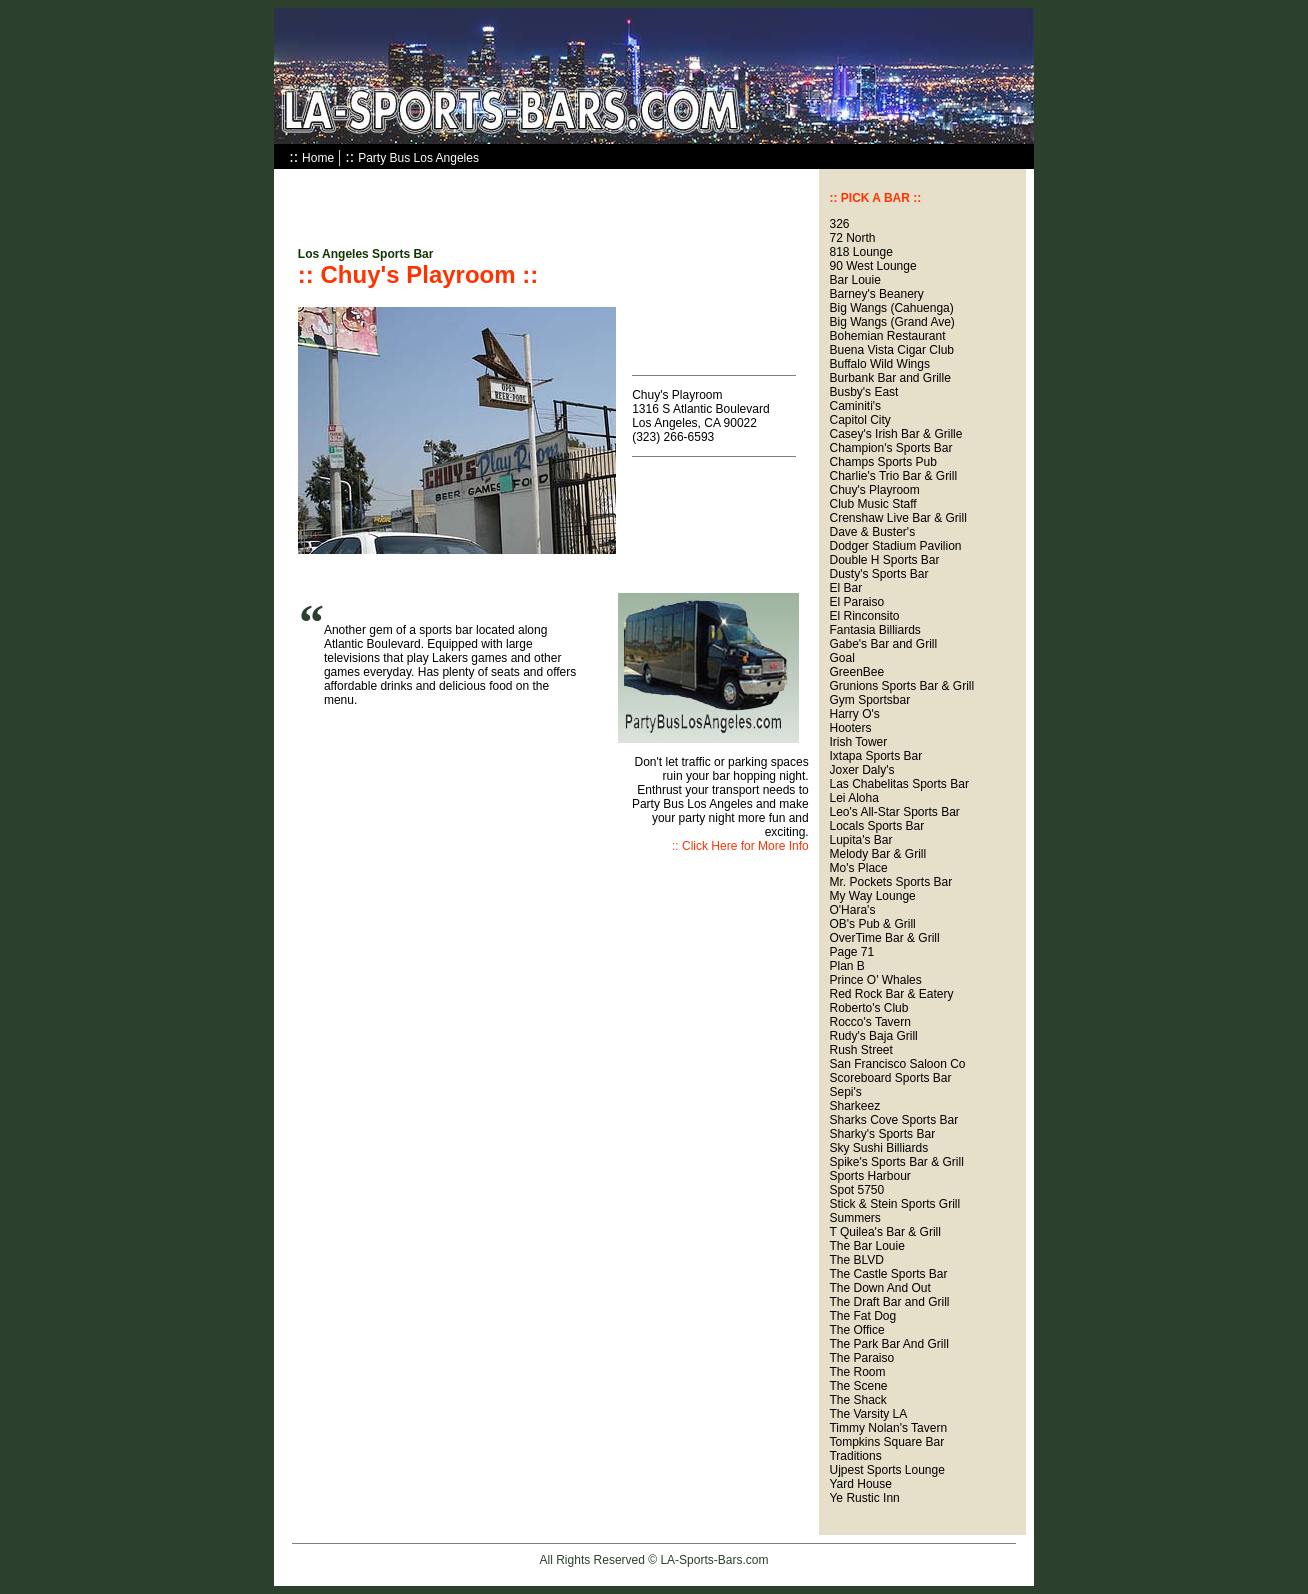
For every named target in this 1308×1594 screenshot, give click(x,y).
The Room (857, 1372)
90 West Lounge (872, 266)
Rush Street (860, 1050)
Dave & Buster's (872, 532)
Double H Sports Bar (884, 560)
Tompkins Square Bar (886, 1442)
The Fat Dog (862, 1316)
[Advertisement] (532, 199)
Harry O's (854, 714)
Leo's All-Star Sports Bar (894, 812)
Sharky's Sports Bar (882, 1134)
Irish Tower (858, 742)
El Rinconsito (864, 616)
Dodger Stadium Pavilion (895, 546)
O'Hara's (852, 910)
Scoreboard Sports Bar (890, 1078)
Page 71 (851, 952)
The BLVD (856, 1260)
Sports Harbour (869, 1176)
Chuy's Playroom (874, 490)
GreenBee (856, 672)
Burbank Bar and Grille (889, 378)
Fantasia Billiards (874, 630)
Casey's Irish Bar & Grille (895, 434)
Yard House (860, 1484)
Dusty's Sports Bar (878, 574)
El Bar (845, 588)
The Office (856, 1330)
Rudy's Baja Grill (873, 1036)
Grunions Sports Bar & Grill (901, 686)
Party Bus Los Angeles (418, 158)
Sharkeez (854, 1106)
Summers (854, 1218)
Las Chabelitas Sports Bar (898, 784)
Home (318, 158)
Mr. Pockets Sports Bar (890, 882)
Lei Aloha (853, 798)
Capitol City (859, 420)
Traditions (855, 1456)
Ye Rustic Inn (864, 1498)
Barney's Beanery (876, 294)
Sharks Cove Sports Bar (893, 1120)
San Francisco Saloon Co (897, 1064)
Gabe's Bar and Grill (883, 644)
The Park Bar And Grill (888, 1344)
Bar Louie (854, 280)
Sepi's (845, 1092)
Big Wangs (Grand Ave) (891, 322)
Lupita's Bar (860, 840)
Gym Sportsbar (869, 700)
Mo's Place (858, 868)
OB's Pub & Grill (872, 924)
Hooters (850, 728)
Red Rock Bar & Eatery (891, 994)
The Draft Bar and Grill (889, 1302)
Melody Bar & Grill (877, 854)
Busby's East (863, 392)
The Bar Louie (866, 1246)
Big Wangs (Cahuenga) (891, 308)
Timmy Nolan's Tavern (888, 1428)
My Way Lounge (872, 896)
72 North (852, 238)
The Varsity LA (868, 1414)
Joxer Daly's (861, 770)
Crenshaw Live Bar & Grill (897, 518)
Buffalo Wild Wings (879, 364)
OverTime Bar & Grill (884, 938)
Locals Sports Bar (876, 826)
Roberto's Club (868, 1008)
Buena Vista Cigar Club (891, 350)
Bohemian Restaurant (887, 336)
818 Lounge (860, 252)
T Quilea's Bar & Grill (884, 1232)
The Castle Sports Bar (888, 1274)
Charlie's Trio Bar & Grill (893, 476)
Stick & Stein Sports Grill (894, 1204)
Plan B (846, 966)
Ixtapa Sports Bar (875, 756)
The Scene (858, 1386)
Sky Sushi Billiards (878, 1148)
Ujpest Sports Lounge (886, 1470)
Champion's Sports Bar (890, 448)
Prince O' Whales (875, 980)
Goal (841, 658)
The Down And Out (879, 1288)
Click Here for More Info (745, 846)
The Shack (857, 1400)
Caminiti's (855, 406)
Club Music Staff (872, 504)
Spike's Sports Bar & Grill (896, 1162)
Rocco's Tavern (869, 1022)
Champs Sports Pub (882, 462)
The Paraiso (861, 1358)
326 (839, 224)
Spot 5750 (856, 1190)
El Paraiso (856, 602)
